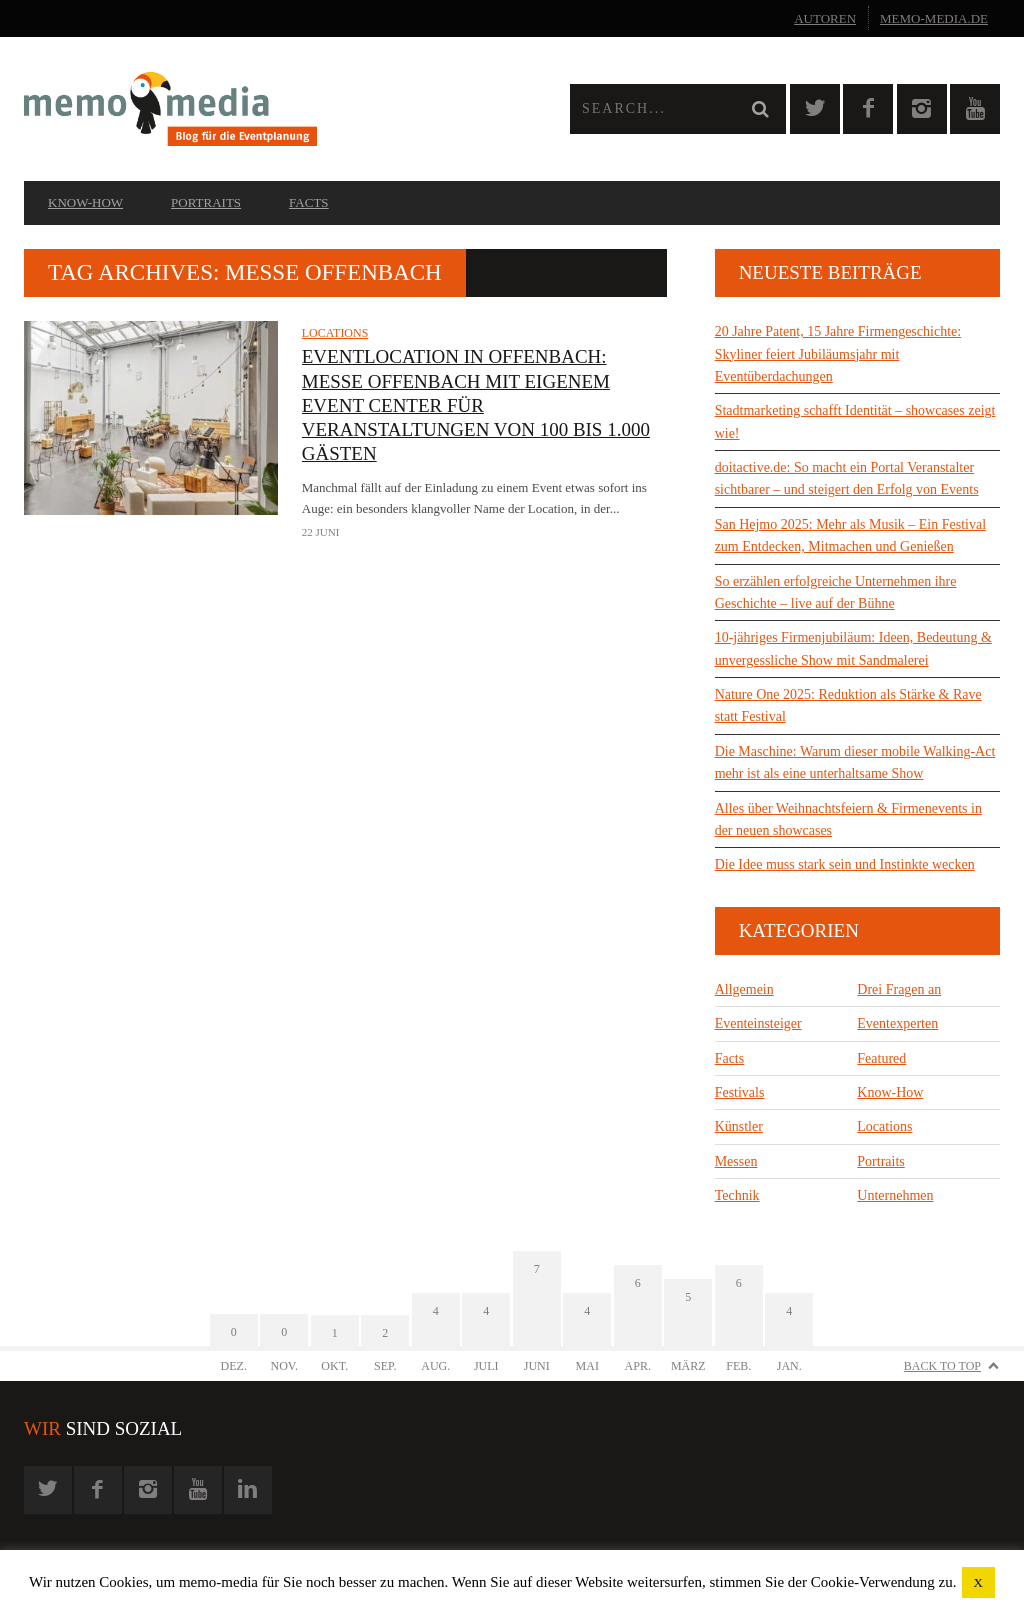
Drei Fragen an (899, 989)
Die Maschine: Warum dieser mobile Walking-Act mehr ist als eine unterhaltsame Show (855, 762)
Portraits (206, 202)
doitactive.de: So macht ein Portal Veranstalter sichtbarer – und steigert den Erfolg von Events (847, 478)
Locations (335, 333)
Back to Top (942, 1366)
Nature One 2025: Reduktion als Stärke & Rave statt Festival (848, 705)
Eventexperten (897, 1023)
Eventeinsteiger (758, 1023)
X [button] (978, 1582)
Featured (881, 1058)
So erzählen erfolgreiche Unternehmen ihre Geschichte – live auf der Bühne (836, 592)
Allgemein (744, 989)
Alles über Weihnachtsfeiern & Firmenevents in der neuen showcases (848, 819)
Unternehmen (895, 1195)
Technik (737, 1195)
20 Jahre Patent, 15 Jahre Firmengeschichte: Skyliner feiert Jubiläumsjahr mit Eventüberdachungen (838, 354)
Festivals (740, 1092)
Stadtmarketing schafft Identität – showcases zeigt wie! (855, 421)
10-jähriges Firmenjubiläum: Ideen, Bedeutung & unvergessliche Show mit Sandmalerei (853, 648)
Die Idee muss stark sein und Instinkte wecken (845, 864)
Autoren (825, 18)
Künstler (739, 1126)
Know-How (85, 202)
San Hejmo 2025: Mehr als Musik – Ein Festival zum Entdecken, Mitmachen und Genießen (850, 535)
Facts (309, 202)
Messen (736, 1161)
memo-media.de (934, 18)
